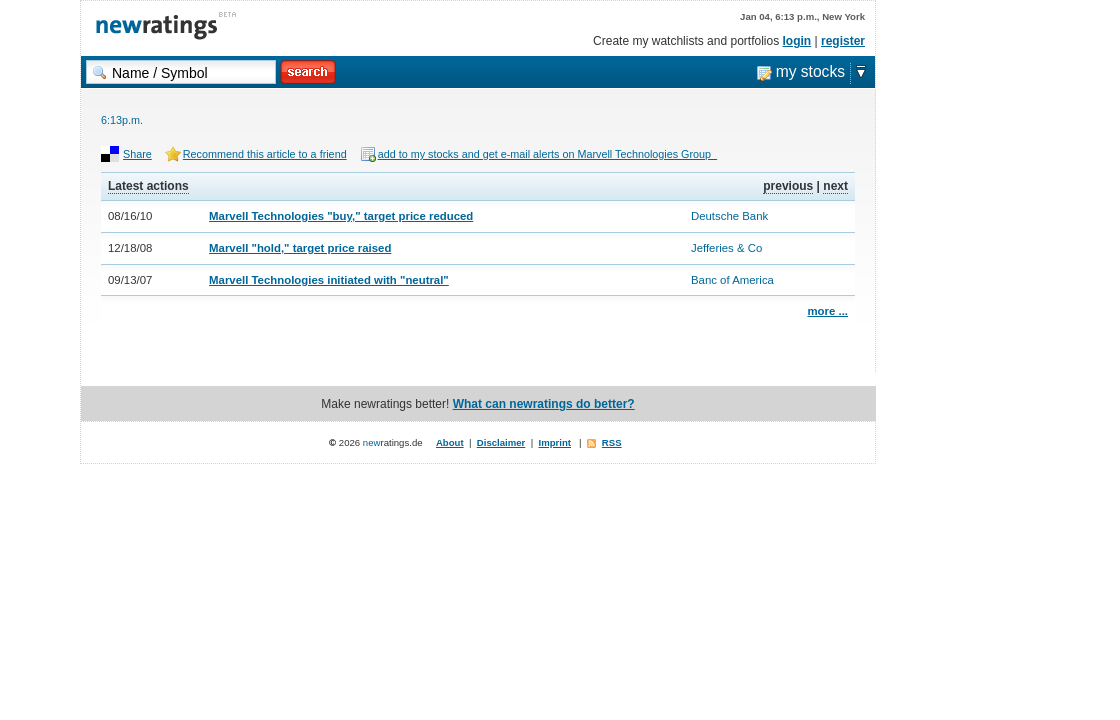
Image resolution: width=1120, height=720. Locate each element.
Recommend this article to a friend (265, 154)
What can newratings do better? (544, 404)
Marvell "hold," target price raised (300, 248)
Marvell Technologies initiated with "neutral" (329, 280)
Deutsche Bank (729, 216)
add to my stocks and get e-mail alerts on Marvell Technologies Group (547, 154)
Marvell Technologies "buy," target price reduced (341, 216)
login (797, 41)
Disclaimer (501, 442)
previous (788, 186)
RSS (612, 442)
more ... (827, 311)
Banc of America (732, 280)
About (450, 442)
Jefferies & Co (726, 248)
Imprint (555, 442)
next (835, 186)
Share (137, 154)
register (843, 41)
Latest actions (148, 186)
